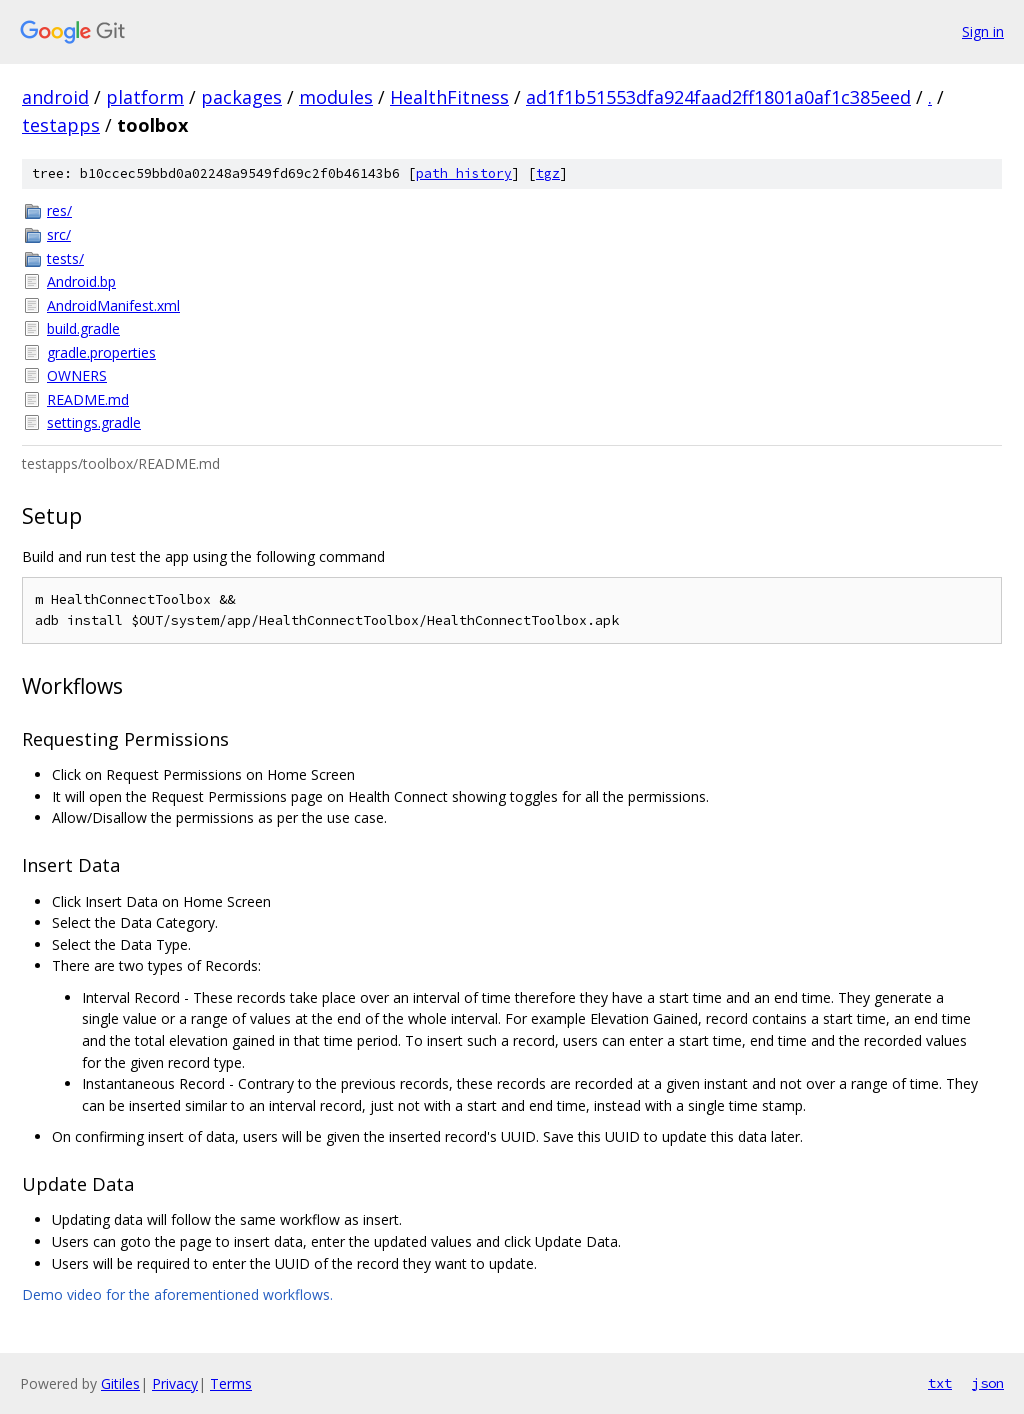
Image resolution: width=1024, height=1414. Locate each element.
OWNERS (77, 375)
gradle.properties (101, 352)
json (988, 1383)
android (55, 97)
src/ (59, 234)
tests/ (65, 258)
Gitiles (120, 1383)
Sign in (983, 31)
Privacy (175, 1383)
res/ (59, 210)
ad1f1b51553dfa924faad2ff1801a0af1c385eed (718, 97)
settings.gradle (94, 422)
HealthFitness (449, 97)
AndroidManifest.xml (113, 305)
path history (464, 173)
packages (241, 97)
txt (940, 1383)
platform (145, 97)
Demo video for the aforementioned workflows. (177, 1294)
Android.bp (81, 281)
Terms (231, 1383)
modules (336, 97)
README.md (88, 399)
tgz (548, 173)
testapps (61, 125)
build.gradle (83, 328)
